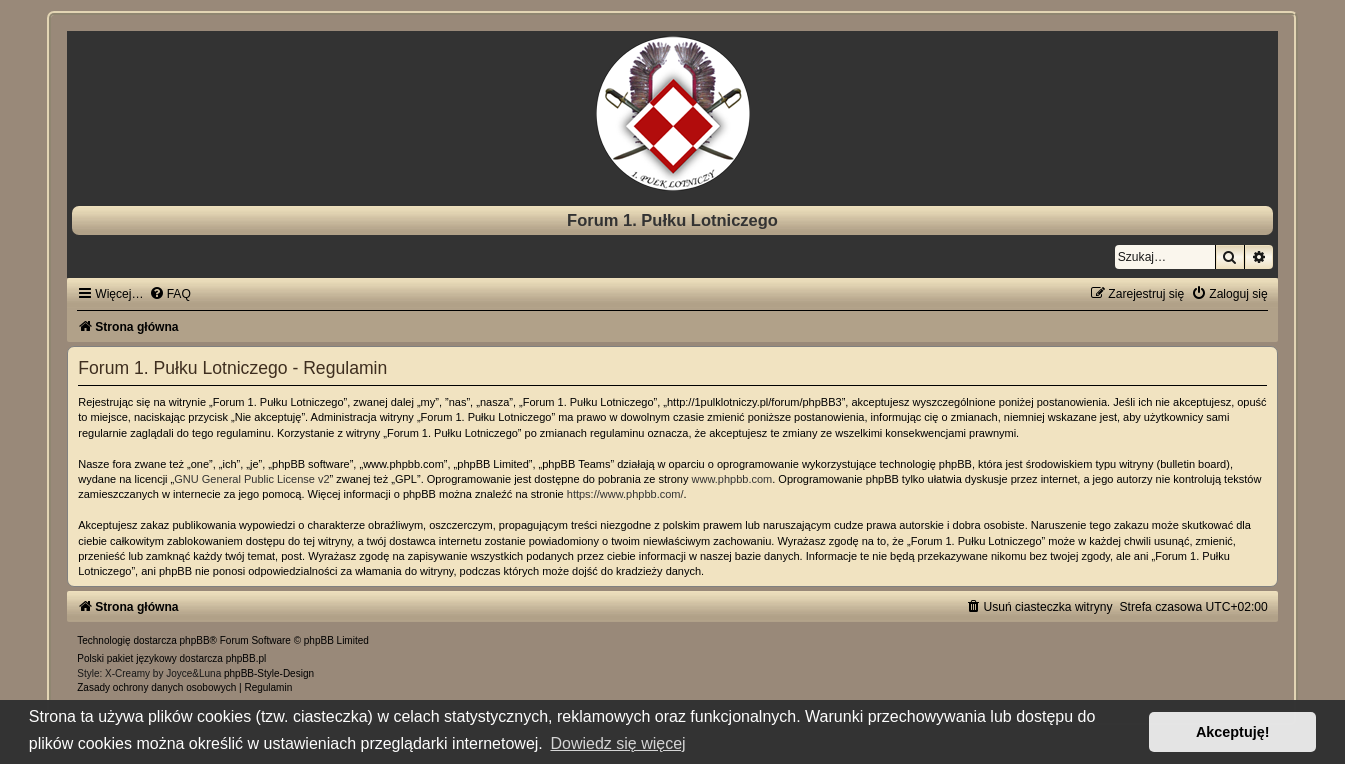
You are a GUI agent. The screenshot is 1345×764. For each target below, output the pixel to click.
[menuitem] (170, 294)
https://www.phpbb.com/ (625, 494)
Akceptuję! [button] (1233, 732)
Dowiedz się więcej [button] (617, 743)
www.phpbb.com (732, 479)
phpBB (195, 640)
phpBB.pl (246, 658)
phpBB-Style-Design (269, 673)
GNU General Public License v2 (251, 479)
